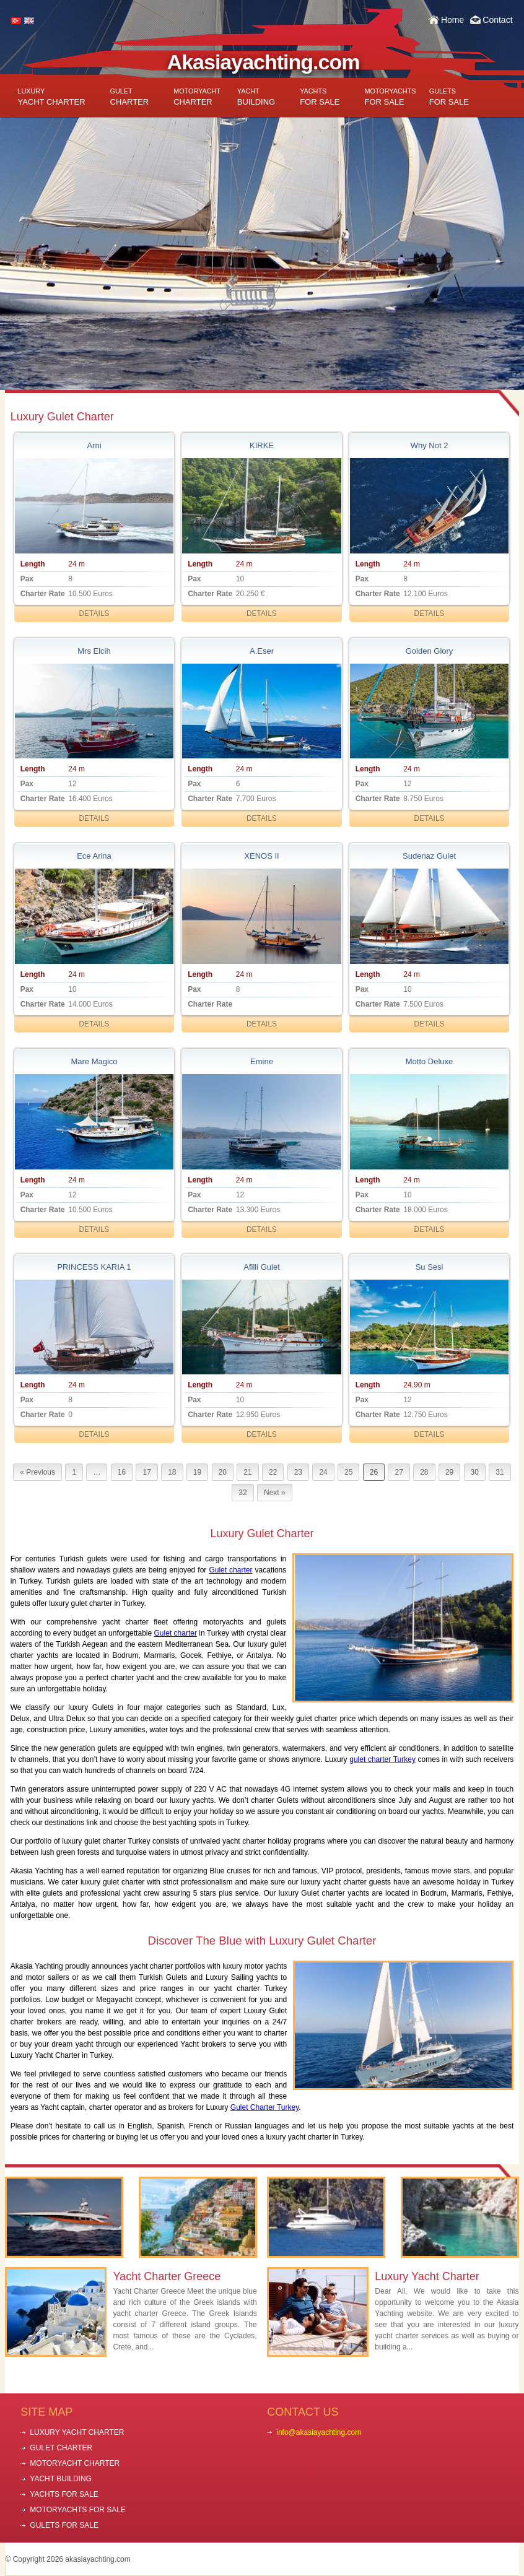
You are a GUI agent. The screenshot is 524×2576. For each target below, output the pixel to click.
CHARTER (129, 96)
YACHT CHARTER (51, 96)
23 (298, 1472)
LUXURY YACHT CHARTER (77, 2432)
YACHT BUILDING (61, 2478)
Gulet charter (230, 1570)
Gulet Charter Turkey (264, 2107)
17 (146, 1472)
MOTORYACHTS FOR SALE (78, 2509)
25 (348, 1472)
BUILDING (256, 96)
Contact (497, 20)
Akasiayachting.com (263, 62)
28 (424, 1472)
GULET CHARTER (61, 2448)
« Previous (37, 1472)
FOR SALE (319, 96)
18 (172, 1472)
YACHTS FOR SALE (64, 2494)
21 (247, 1472)
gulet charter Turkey (382, 1759)
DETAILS (94, 613)
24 (323, 1472)
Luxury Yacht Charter (427, 2276)
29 (449, 1472)
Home (452, 20)
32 (242, 1492)
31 (500, 1472)
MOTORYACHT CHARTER (75, 2463)
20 (223, 1472)
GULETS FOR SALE (64, 2525)
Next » (275, 1492)
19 (197, 1472)
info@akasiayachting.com (318, 2432)
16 (122, 1472)
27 (399, 1472)
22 (273, 1472)
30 (475, 1472)
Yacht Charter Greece (167, 2276)
